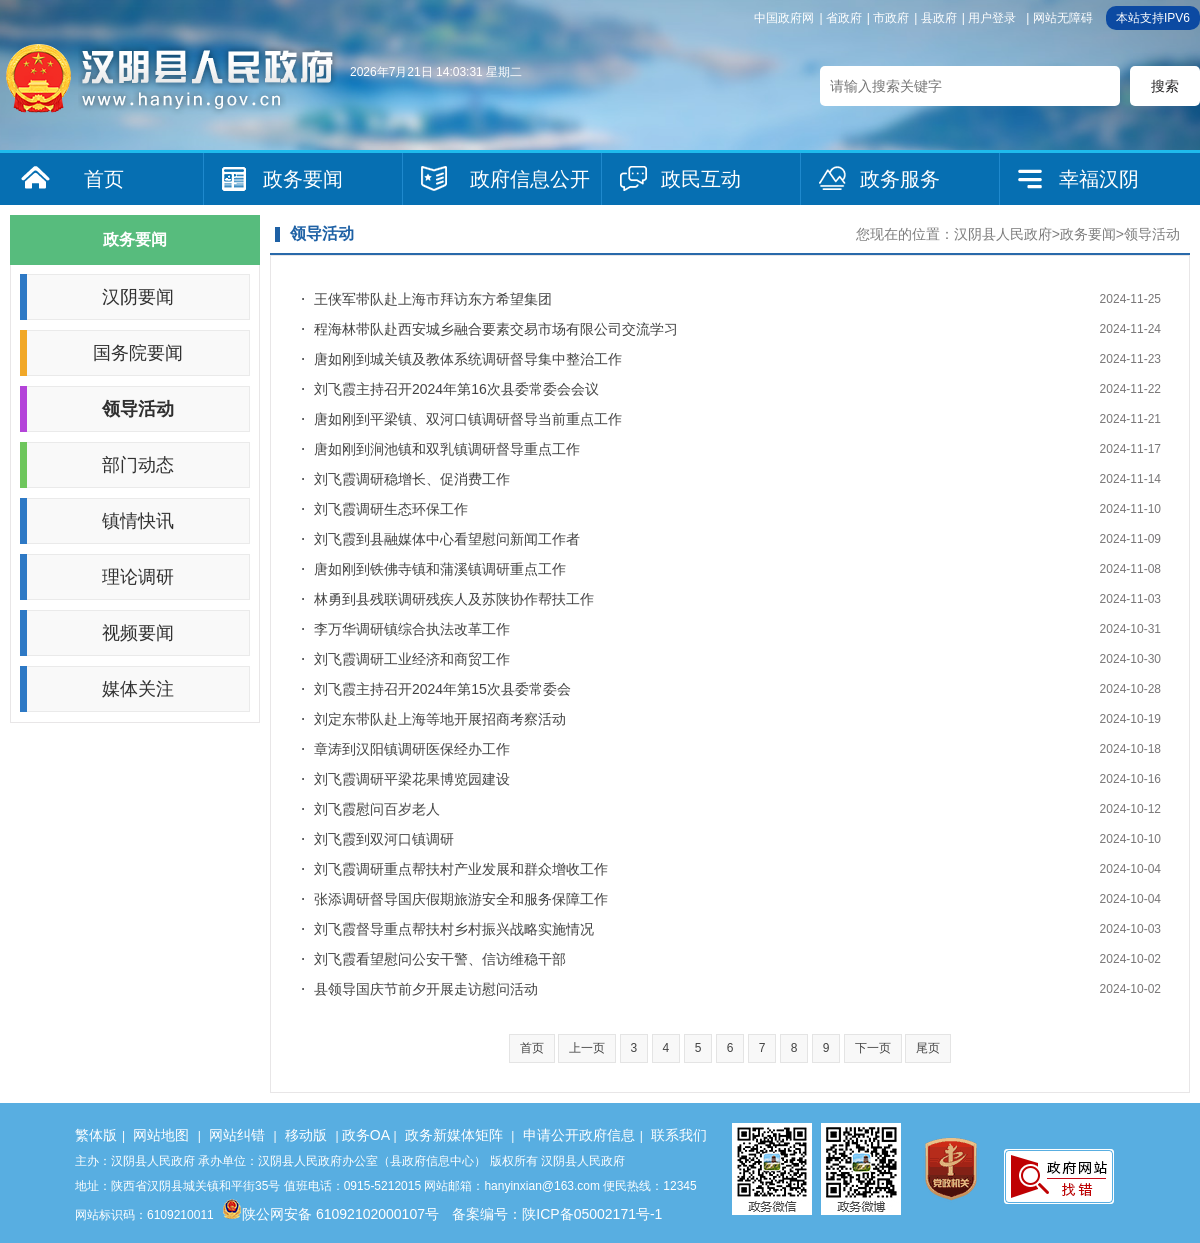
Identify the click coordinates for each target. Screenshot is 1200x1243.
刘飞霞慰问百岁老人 (377, 809)
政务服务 (900, 179)
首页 (104, 179)
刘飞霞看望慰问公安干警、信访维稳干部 (440, 959)
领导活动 (138, 409)
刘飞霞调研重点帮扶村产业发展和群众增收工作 (461, 869)
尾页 (928, 1048)
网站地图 (161, 1135)
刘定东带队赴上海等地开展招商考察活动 (440, 719)
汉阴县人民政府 (1003, 234)
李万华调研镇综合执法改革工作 (412, 629)
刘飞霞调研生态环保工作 (391, 509)
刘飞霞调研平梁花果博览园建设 (412, 779)
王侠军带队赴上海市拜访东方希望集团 (433, 299)
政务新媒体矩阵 (454, 1135)
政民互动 (701, 179)
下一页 (873, 1048)
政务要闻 (303, 179)
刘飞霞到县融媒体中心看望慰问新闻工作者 (447, 539)
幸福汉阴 (1099, 179)
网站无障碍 (1063, 18)
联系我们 (679, 1135)
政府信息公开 (530, 179)
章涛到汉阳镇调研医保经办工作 (412, 749)
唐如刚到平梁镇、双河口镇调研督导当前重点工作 (468, 419)
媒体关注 (138, 689)
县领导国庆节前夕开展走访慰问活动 (426, 989)
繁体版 (96, 1135)
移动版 (306, 1135)
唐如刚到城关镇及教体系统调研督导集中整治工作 (468, 359)
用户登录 (992, 18)
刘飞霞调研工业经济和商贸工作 (412, 659)
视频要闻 (138, 633)
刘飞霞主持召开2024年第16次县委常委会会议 (456, 389)
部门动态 (138, 465)
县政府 (939, 18)
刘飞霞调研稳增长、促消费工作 (412, 479)
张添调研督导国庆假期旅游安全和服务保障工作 (461, 899)
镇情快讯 (138, 521)
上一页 (587, 1048)
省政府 (844, 18)
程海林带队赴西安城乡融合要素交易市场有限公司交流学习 (496, 329)
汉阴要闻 (138, 297)
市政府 (891, 18)
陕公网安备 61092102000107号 (330, 1214)
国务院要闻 (138, 353)
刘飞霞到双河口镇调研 (384, 839)
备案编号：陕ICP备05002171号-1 (557, 1214)
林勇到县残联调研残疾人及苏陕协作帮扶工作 (454, 599)
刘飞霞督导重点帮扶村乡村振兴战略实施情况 (454, 929)
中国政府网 (784, 18)
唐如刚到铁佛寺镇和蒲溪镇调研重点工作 (440, 569)
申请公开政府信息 (579, 1135)
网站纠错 (237, 1135)
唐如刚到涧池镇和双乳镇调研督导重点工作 (447, 449)
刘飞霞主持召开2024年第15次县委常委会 (442, 689)
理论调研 (138, 577)
